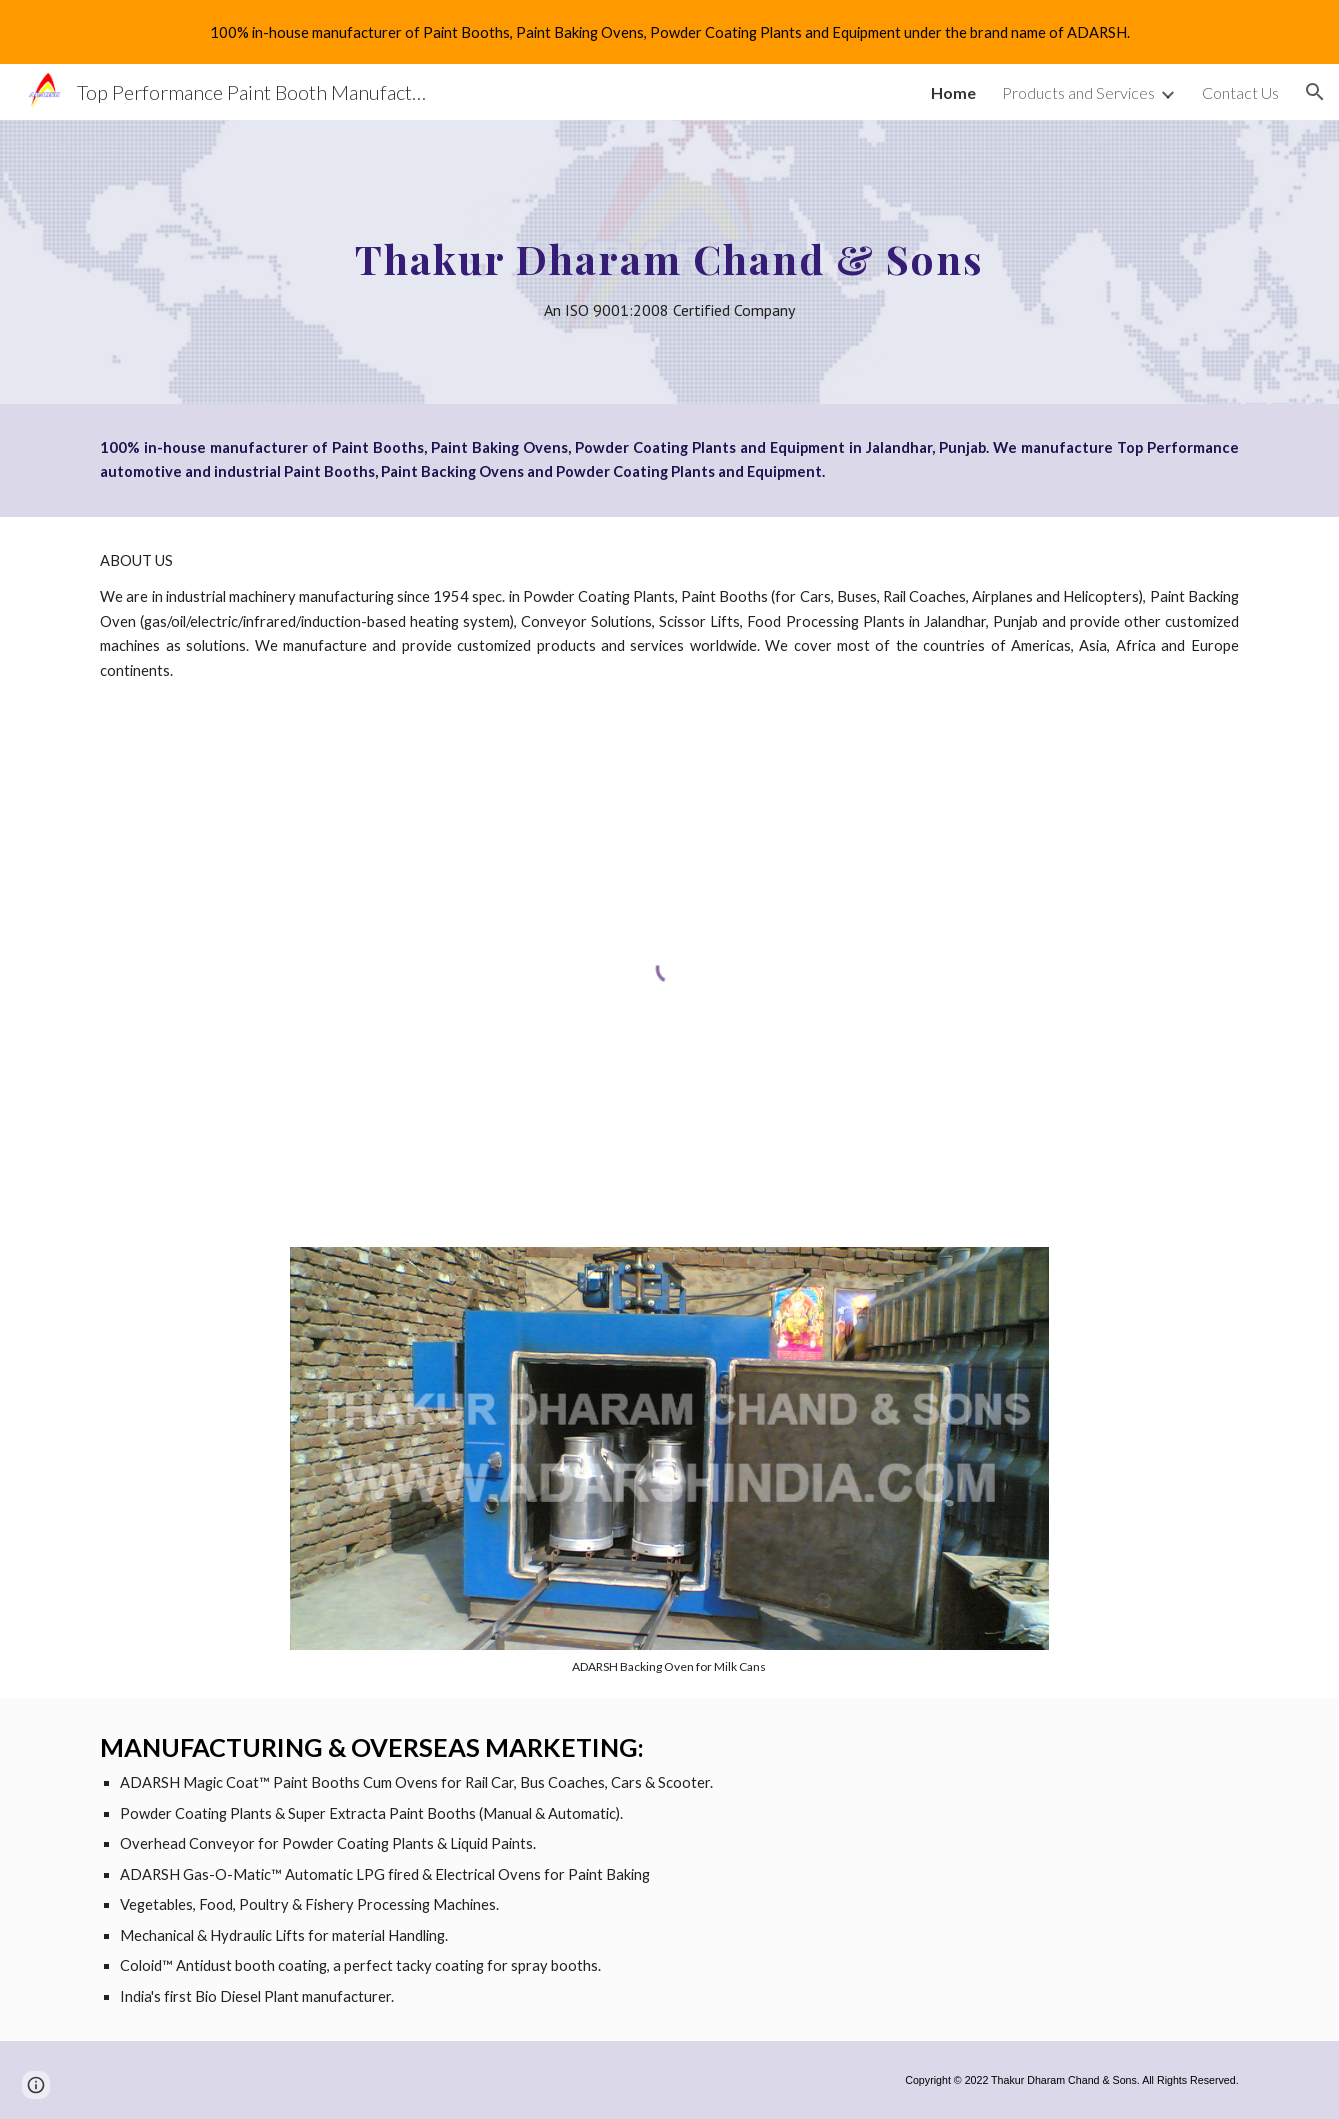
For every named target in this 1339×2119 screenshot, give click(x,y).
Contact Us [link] (1240, 92)
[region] (669, 32)
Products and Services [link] (1078, 92)
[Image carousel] (670, 1460)
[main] (669, 262)
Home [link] (953, 92)
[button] (1315, 92)
